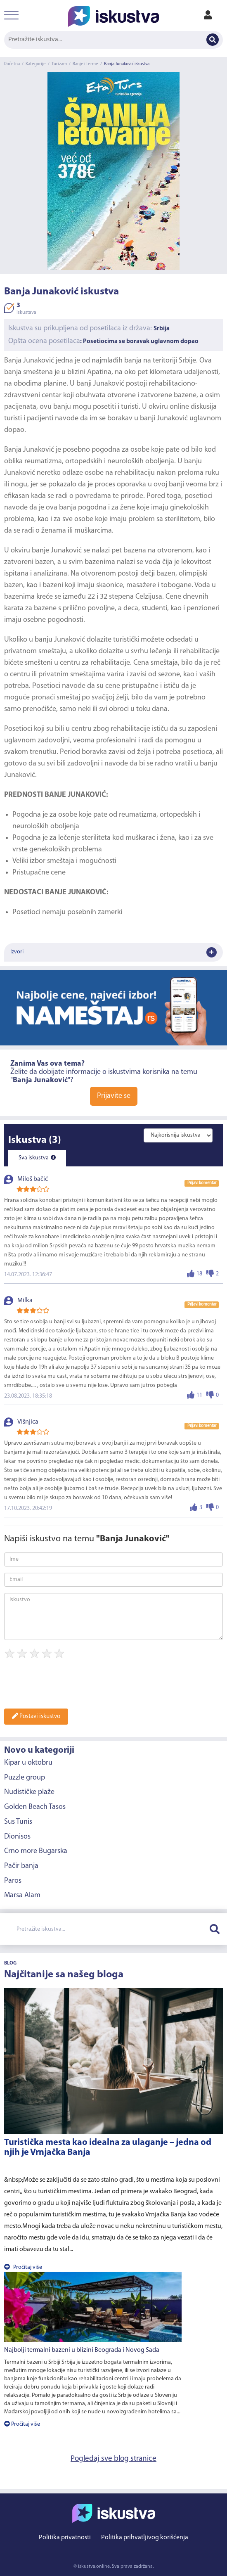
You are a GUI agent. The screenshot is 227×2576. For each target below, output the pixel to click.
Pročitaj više (23, 2267)
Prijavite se (113, 1096)
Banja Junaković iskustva (126, 64)
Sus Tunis (18, 1822)
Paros (12, 1881)
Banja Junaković (29, 361)
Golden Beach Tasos (35, 1807)
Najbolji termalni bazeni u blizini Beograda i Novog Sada (81, 2350)
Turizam (59, 64)
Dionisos (17, 1837)
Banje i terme (85, 64)
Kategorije (36, 64)
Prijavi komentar (201, 1183)
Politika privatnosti (65, 2537)
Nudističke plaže (29, 1792)
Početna (12, 64)
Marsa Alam (22, 1895)
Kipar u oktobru (28, 1763)
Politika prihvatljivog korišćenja (144, 2537)
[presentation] (67, 1686)
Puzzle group (24, 1778)
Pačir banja (21, 1866)
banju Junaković (60, 640)
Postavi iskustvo (36, 1716)
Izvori (113, 952)
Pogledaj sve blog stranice (113, 2459)
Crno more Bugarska (35, 1851)
